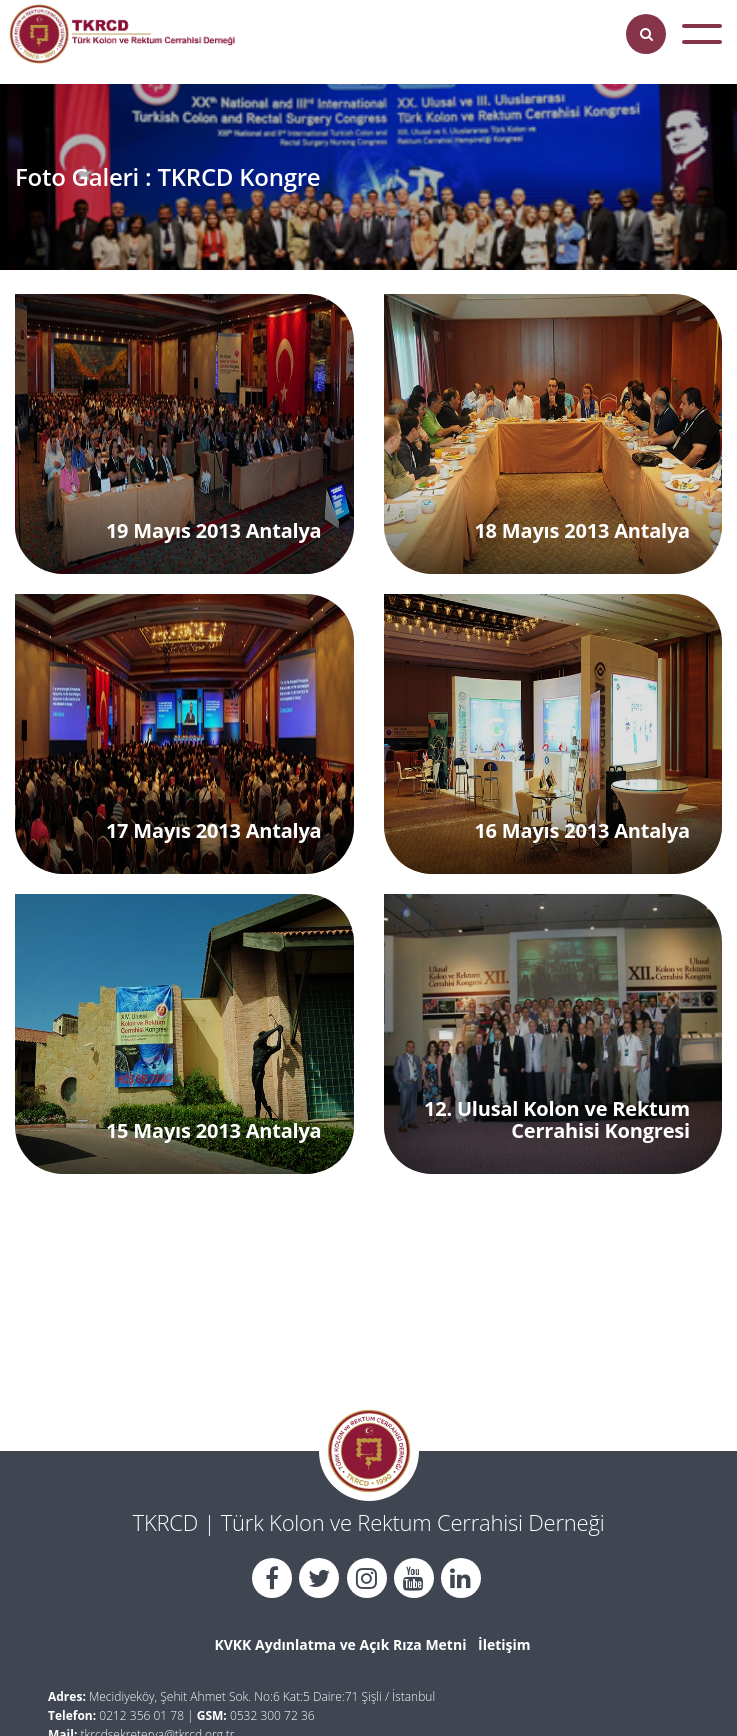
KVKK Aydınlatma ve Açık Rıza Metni (340, 1644)
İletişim (504, 1644)
